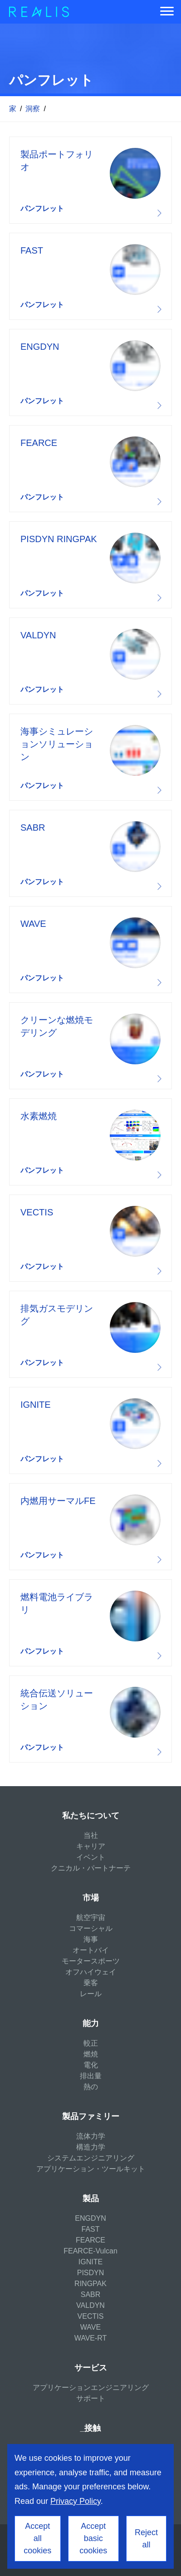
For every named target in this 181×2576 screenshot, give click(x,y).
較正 (90, 2043)
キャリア (90, 1846)
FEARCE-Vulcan (90, 2251)
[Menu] (167, 12)
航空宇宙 (90, 1917)
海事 (90, 1939)
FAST (90, 2229)
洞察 (32, 109)
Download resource (90, 180)
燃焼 (90, 2054)
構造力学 (90, 2147)
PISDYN (90, 2273)
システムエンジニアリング (90, 2158)
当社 (90, 1835)
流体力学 (90, 2136)
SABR (91, 2294)
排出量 (91, 2076)
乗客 (90, 1983)
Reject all (146, 2538)
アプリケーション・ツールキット (90, 2169)
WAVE (90, 2327)
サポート (90, 2398)
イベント (90, 1857)
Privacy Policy (75, 2501)
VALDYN (90, 2305)
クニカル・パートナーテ (91, 1868)
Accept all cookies (37, 2538)
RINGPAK (90, 2283)
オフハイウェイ (90, 1972)
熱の (90, 2087)
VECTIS (91, 2316)
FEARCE (90, 2240)
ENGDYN (90, 2218)
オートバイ (91, 1950)
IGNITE (90, 2262)
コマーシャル (91, 1928)
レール (91, 1994)
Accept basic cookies (93, 2538)
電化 (90, 2065)
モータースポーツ (91, 1961)
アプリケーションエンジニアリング (91, 2387)
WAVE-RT (90, 2338)
